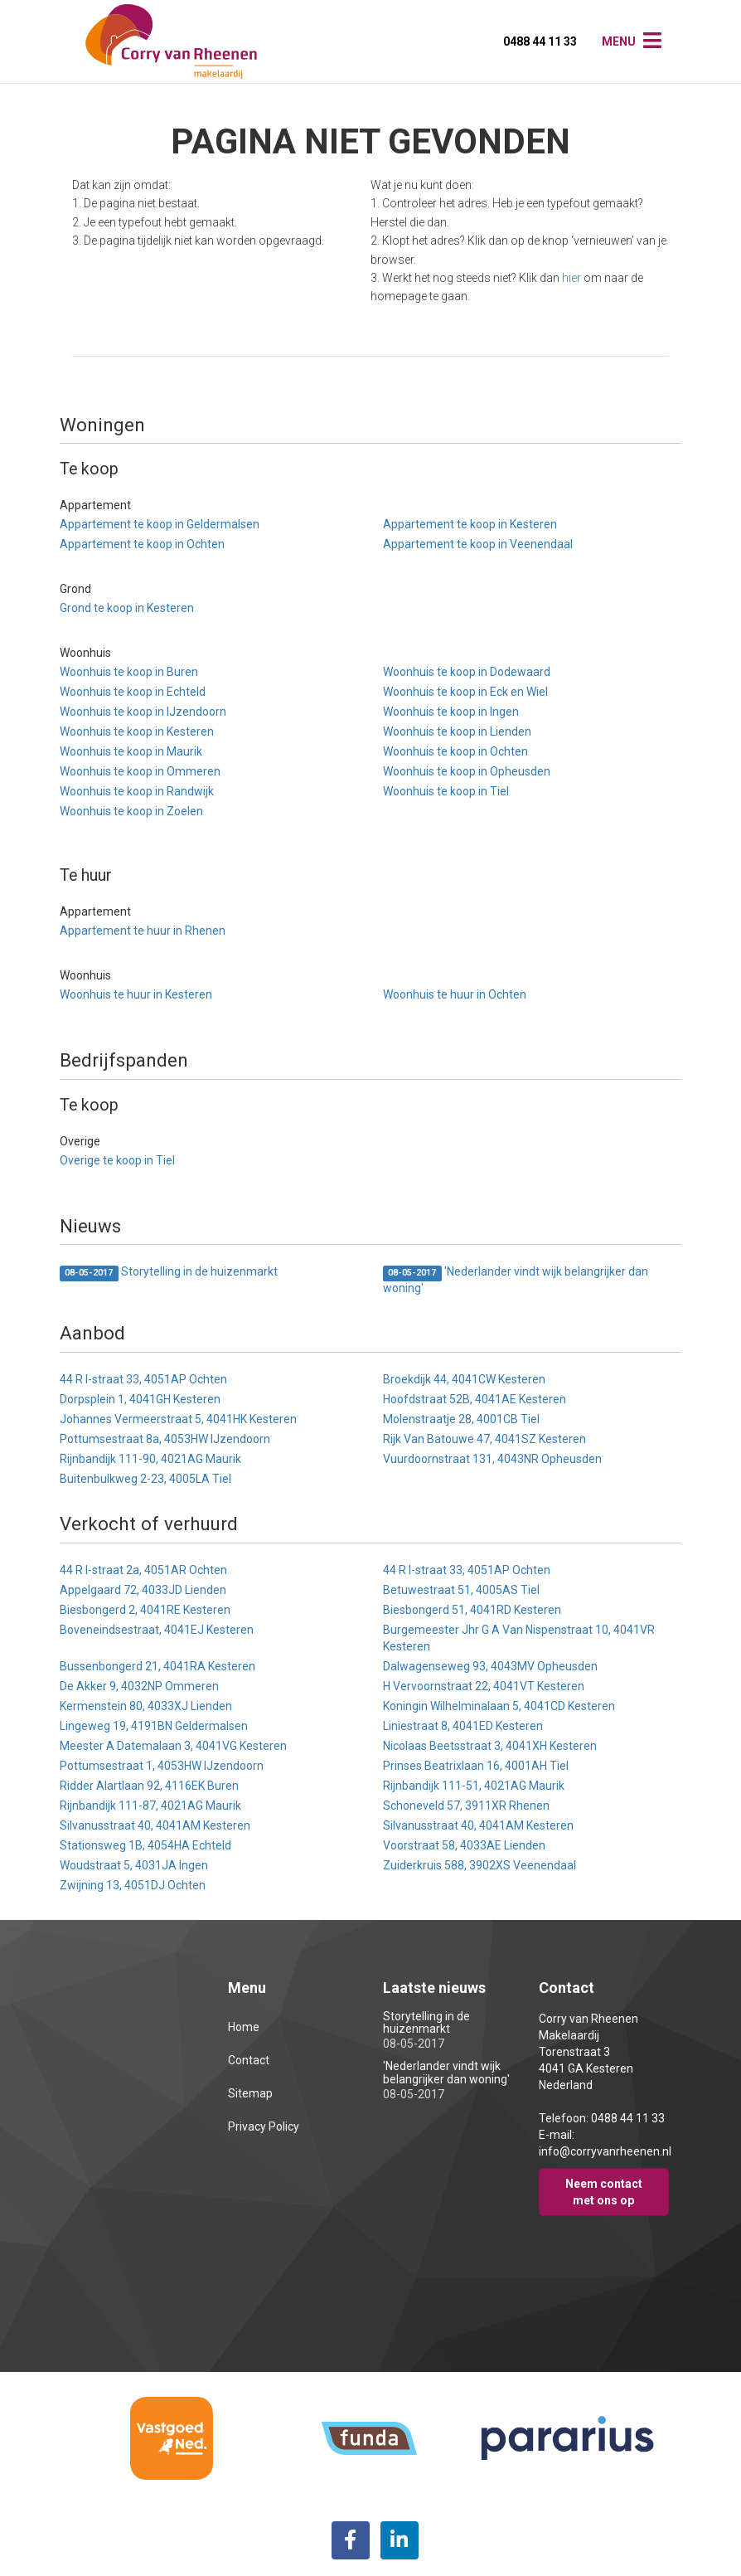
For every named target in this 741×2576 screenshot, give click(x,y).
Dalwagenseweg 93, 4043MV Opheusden (490, 1666)
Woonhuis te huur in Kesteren (136, 994)
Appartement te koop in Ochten (142, 544)
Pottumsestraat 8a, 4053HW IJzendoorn (165, 1439)
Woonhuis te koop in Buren (129, 671)
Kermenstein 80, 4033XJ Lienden (146, 1706)
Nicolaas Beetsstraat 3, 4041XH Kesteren (490, 1745)
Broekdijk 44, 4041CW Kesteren (464, 1379)
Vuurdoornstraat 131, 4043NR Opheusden (492, 1458)
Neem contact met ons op (603, 2192)
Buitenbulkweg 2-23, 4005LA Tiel (145, 1478)
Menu (619, 41)
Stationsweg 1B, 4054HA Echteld (145, 1845)
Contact (248, 2060)
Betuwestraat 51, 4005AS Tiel (461, 1590)
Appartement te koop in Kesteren (470, 524)
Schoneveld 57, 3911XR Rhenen (466, 1805)
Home (243, 2027)
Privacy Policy (263, 2126)
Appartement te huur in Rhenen (142, 930)
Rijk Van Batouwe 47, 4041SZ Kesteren (484, 1439)
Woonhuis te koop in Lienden (457, 731)
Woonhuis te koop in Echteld (133, 691)
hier (571, 277)
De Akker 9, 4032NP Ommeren (139, 1686)
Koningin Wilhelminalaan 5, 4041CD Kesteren (499, 1706)
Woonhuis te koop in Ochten (455, 751)
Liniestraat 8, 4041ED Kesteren (463, 1726)
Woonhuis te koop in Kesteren (137, 731)
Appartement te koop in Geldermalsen (159, 524)
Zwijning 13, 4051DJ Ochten (133, 1885)
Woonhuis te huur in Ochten (454, 994)
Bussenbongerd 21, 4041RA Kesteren (157, 1666)
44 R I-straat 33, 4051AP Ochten (143, 1379)
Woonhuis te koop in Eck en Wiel (465, 691)
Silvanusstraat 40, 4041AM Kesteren (155, 1825)
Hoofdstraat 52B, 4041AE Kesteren (474, 1399)
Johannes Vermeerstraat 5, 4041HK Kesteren (178, 1419)
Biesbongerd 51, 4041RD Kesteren (472, 1609)
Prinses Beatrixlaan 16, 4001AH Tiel (476, 1765)
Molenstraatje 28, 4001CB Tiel (461, 1419)
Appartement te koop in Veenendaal (478, 544)
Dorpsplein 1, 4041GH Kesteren (140, 1399)
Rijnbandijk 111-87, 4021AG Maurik (150, 1805)
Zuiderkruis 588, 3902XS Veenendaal (479, 1865)
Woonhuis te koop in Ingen (451, 711)
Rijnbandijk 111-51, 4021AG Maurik (473, 1785)
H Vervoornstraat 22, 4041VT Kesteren (483, 1686)
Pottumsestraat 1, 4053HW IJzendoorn (162, 1765)
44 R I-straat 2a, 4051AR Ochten (143, 1570)
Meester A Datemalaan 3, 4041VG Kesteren (173, 1745)
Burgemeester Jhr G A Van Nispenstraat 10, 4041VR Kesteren (519, 1638)
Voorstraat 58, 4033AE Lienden (464, 1845)
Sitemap (250, 2093)
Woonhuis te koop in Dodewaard (466, 671)
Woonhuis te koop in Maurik (131, 751)
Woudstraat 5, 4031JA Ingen (134, 1865)
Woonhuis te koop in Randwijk (137, 791)
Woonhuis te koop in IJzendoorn (143, 711)
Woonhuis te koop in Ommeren (140, 771)
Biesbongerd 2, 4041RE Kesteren (145, 1609)
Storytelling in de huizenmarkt (169, 1273)
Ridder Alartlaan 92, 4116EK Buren (149, 1785)
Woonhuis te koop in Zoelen (131, 811)
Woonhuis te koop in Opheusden (466, 771)
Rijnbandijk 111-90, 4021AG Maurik (150, 1458)
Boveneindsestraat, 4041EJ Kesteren (157, 1629)
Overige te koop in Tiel (117, 1160)
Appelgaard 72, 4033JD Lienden (143, 1590)
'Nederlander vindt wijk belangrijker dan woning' (515, 1280)
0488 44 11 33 (540, 41)
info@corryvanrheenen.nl (605, 2151)
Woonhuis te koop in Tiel (446, 791)
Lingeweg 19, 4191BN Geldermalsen (154, 1726)
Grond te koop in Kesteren (127, 608)
